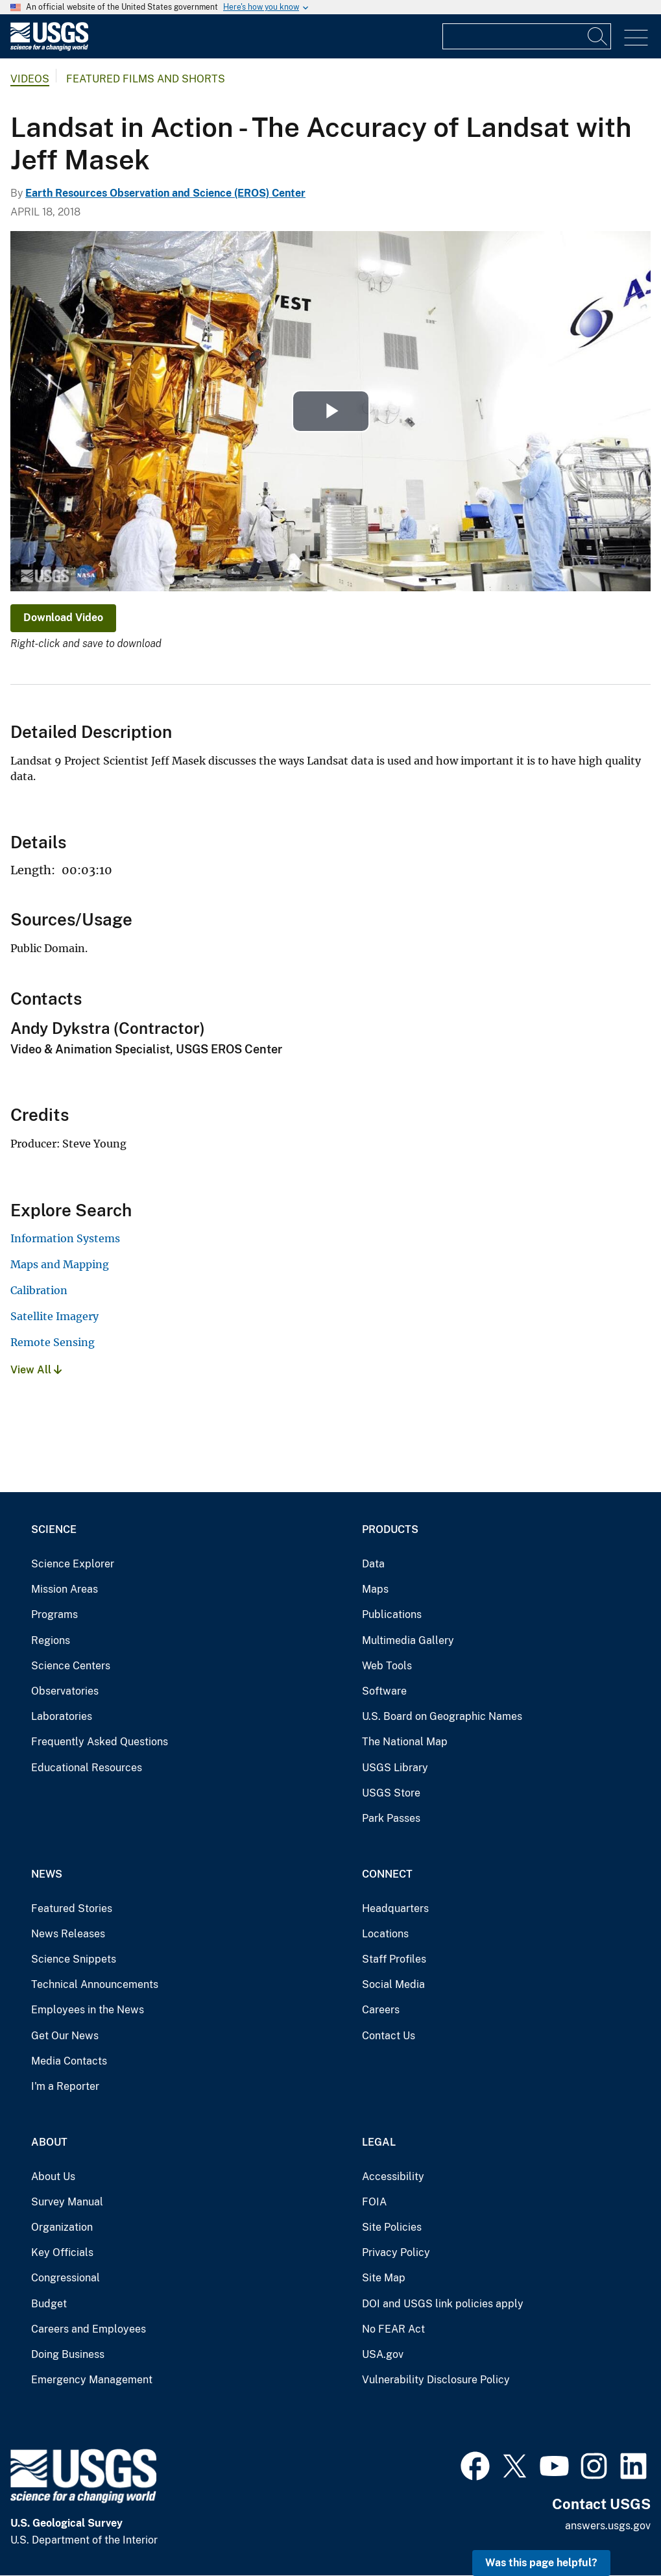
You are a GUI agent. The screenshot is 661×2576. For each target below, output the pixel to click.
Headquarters (395, 1908)
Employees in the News (87, 2010)
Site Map (383, 2278)
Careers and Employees (88, 2329)
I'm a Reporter (65, 2086)
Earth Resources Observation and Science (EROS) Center (165, 193)
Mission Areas (64, 1589)
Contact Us (388, 2036)
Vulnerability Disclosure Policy (436, 2380)
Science (54, 1529)
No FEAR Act (393, 2329)
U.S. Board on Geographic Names (442, 1716)
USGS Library (395, 1767)
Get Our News (65, 2036)
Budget (49, 2304)
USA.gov (382, 2354)
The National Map (405, 1742)
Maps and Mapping (59, 1264)
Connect (387, 1874)
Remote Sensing (52, 1342)
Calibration (38, 1290)
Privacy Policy (396, 2252)
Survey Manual (67, 2202)
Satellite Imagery (54, 1316)
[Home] (49, 48)
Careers (381, 2010)
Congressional (65, 2278)
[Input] (526, 36)
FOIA (374, 2202)
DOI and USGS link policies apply (442, 2304)
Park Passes (391, 1818)
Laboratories (61, 1716)
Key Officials (62, 2252)
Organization (62, 2227)
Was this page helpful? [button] (541, 2563)
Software (384, 1691)
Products (390, 1529)
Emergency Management (91, 2380)
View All (36, 1370)
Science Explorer (72, 1564)
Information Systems (65, 1238)
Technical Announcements (94, 1984)
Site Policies (392, 2227)
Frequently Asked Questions (99, 1742)
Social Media (393, 1984)
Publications (392, 1614)
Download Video (63, 617)
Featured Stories (71, 1908)
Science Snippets (73, 1959)
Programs (54, 1614)
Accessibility (393, 2176)
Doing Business (67, 2354)
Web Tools (387, 1666)
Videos (29, 79)
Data (373, 1564)
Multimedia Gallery (408, 1640)
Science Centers (70, 1666)
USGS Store (391, 1793)
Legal (379, 2142)
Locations (385, 1934)
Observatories (65, 1691)
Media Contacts (69, 2061)
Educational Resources (86, 1767)
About (49, 2142)
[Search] (598, 36)
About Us (53, 2176)
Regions (50, 1640)
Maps (375, 1589)
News (46, 1874)
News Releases (68, 1934)
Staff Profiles (394, 1959)
